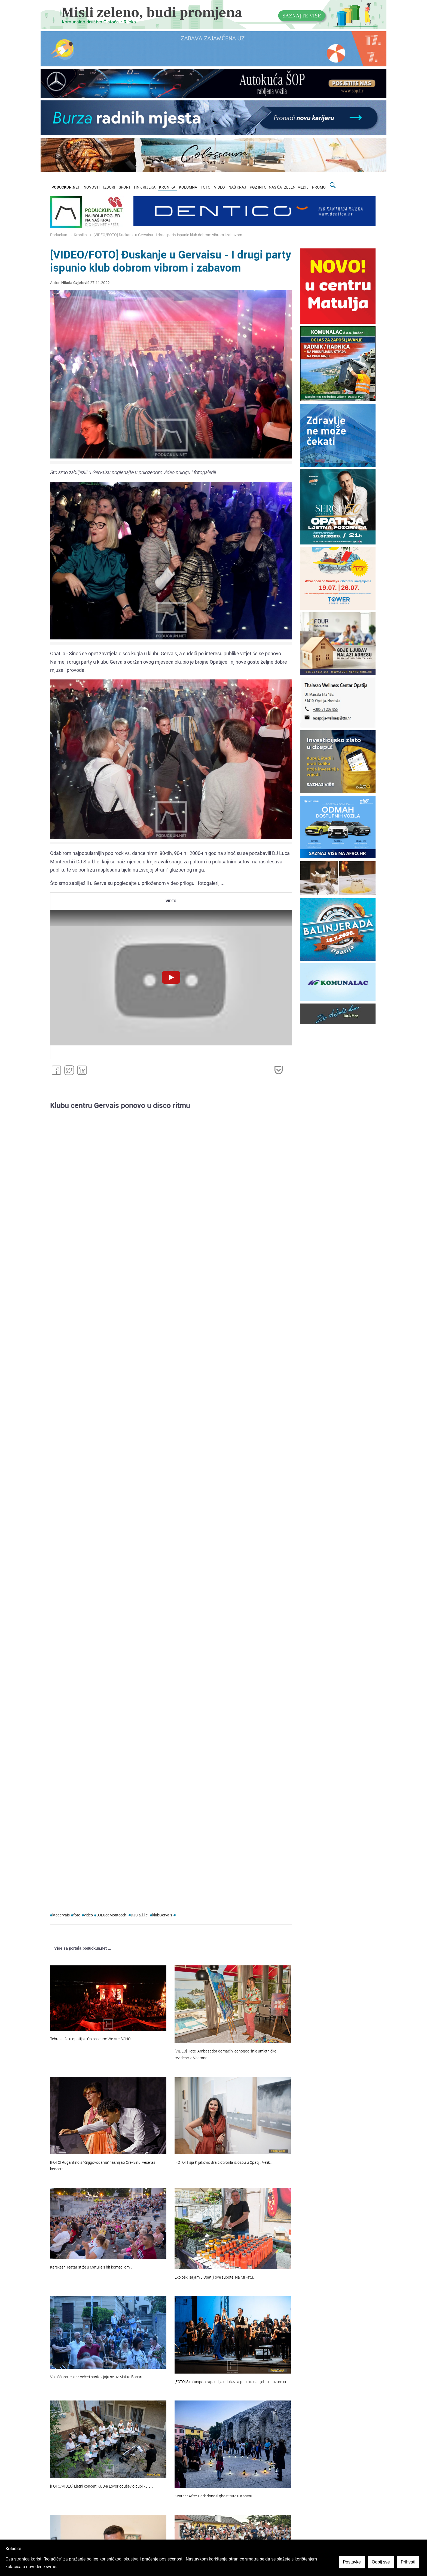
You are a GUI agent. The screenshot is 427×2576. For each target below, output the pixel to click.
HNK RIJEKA (144, 187)
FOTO (206, 187)
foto (76, 1915)
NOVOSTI (92, 187)
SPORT (124, 187)
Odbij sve (383, 2564)
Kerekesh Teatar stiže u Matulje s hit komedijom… (91, 2267)
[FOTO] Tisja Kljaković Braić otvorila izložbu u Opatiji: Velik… (223, 2162)
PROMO (319, 187)
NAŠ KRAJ (237, 187)
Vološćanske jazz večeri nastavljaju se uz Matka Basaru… (98, 2377)
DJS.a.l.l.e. (140, 1915)
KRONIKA (167, 187)
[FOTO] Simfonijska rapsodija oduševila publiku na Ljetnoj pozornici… (231, 2382)
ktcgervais (61, 1915)
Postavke (354, 2564)
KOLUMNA (188, 187)
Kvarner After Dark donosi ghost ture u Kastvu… (215, 2496)
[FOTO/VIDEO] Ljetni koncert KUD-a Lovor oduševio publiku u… (101, 2486)
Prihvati (410, 2564)
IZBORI (109, 187)
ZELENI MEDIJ (296, 187)
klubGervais (162, 1915)
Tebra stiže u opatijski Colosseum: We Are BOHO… (91, 2039)
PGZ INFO (258, 187)
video (88, 1915)
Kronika (80, 235)
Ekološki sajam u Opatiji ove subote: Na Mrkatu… (215, 2277)
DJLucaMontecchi (111, 1915)
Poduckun (58, 235)
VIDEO (219, 187)
